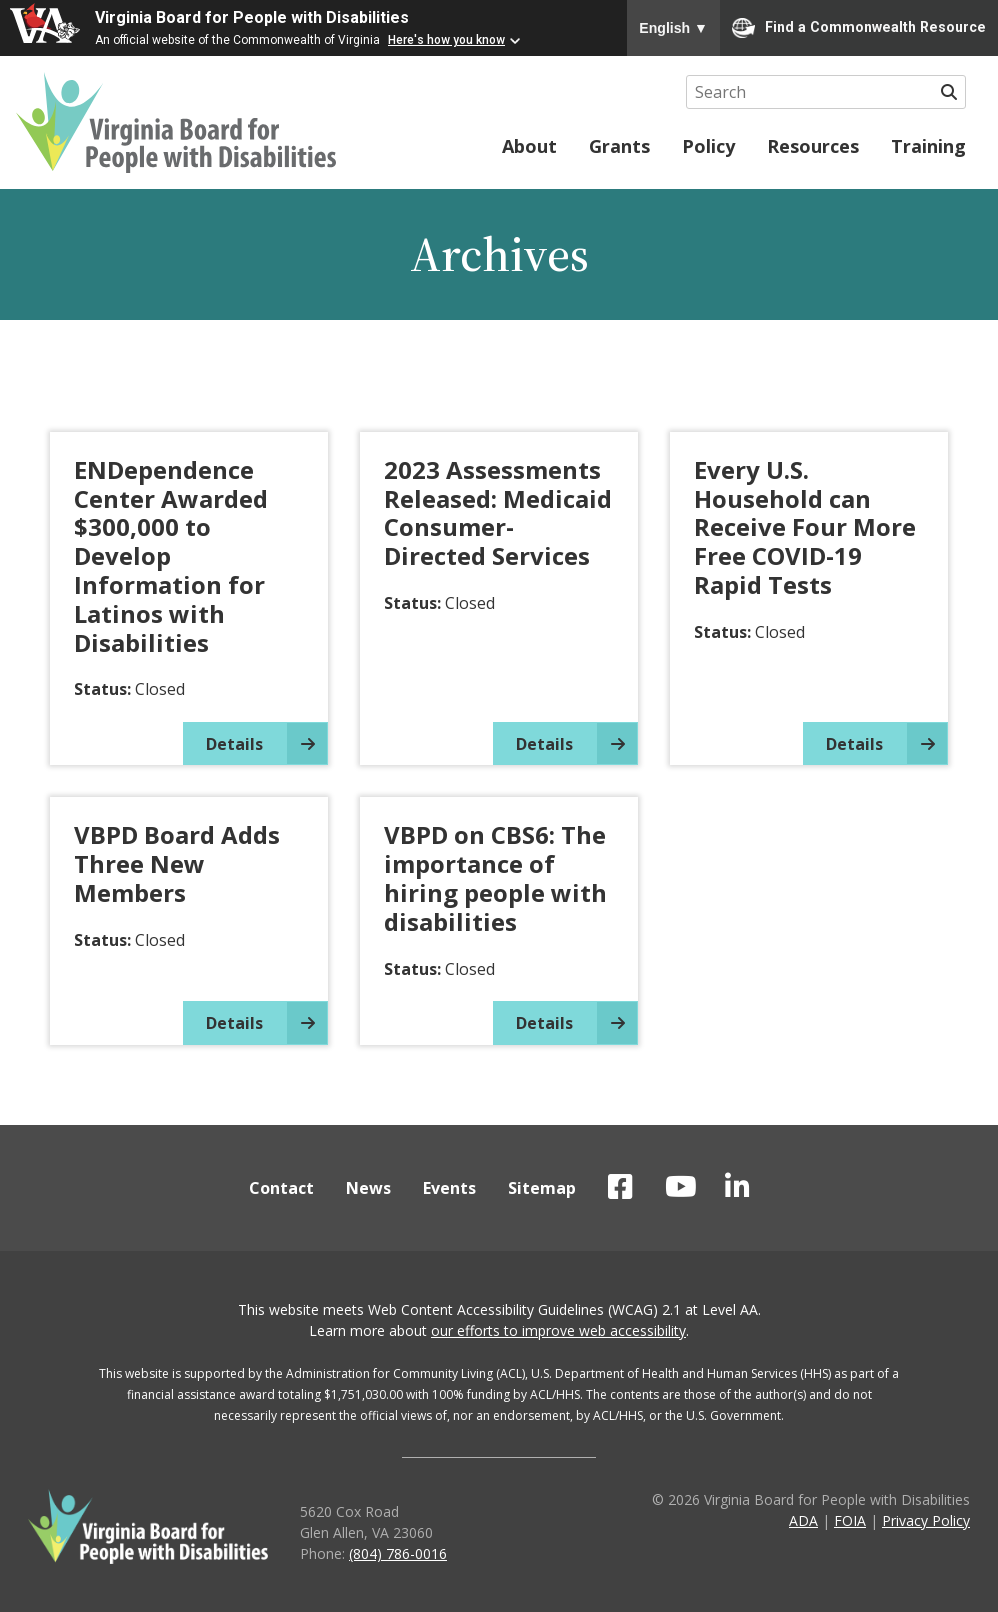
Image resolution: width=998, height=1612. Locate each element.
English (673, 28)
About (529, 146)
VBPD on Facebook (620, 1187)
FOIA (850, 1520)
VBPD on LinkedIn (737, 1187)
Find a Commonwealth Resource (859, 28)
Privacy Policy (926, 1520)
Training (928, 146)
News (368, 1188)
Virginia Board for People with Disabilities (252, 17)
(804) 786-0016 (398, 1553)
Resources (813, 146)
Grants (619, 146)
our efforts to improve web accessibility (558, 1330)
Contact (281, 1188)
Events (449, 1188)
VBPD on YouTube (681, 1187)
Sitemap (542, 1188)
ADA (803, 1520)
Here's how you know (446, 40)
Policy (708, 146)
